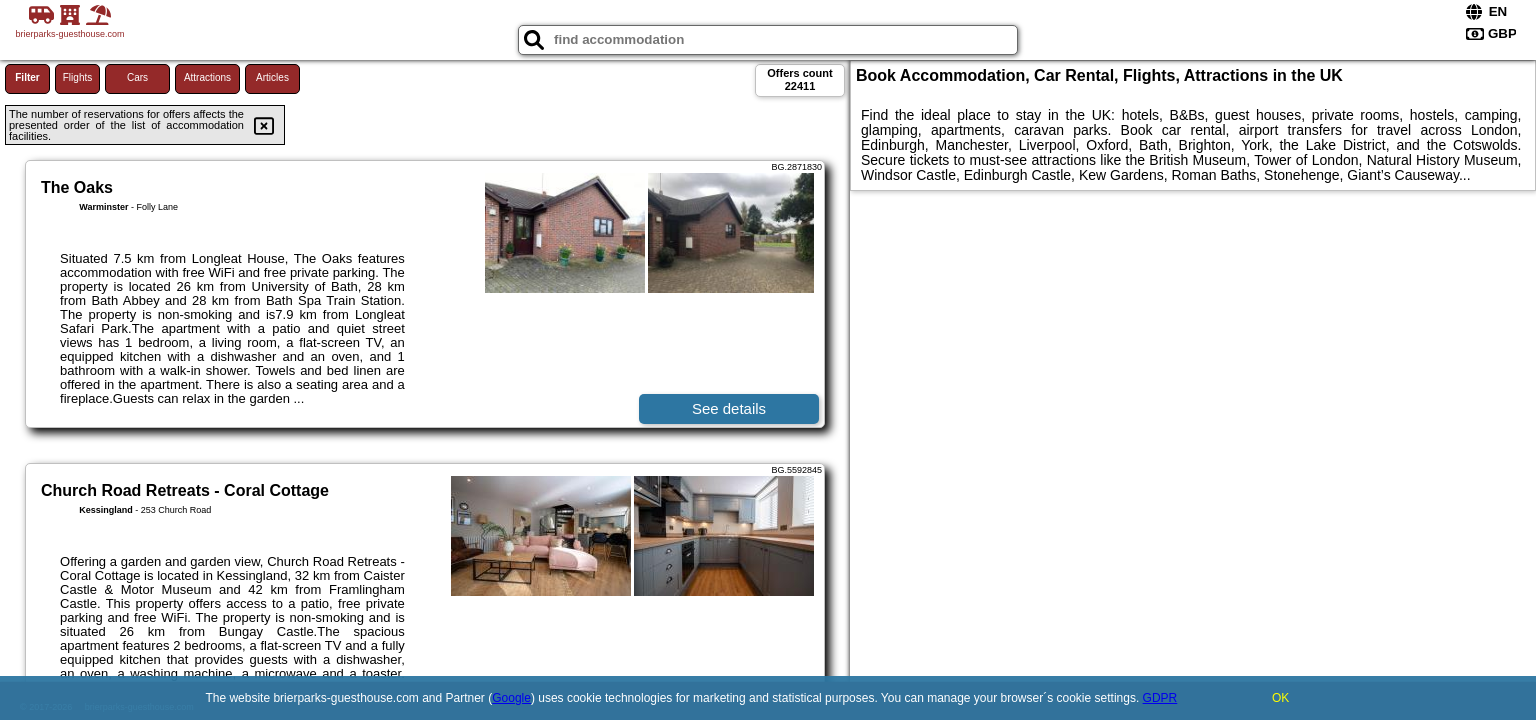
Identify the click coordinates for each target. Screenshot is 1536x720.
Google (511, 698)
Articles (272, 77)
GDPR (1160, 698)
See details (729, 408)
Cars (137, 77)
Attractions (207, 77)
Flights (77, 77)
